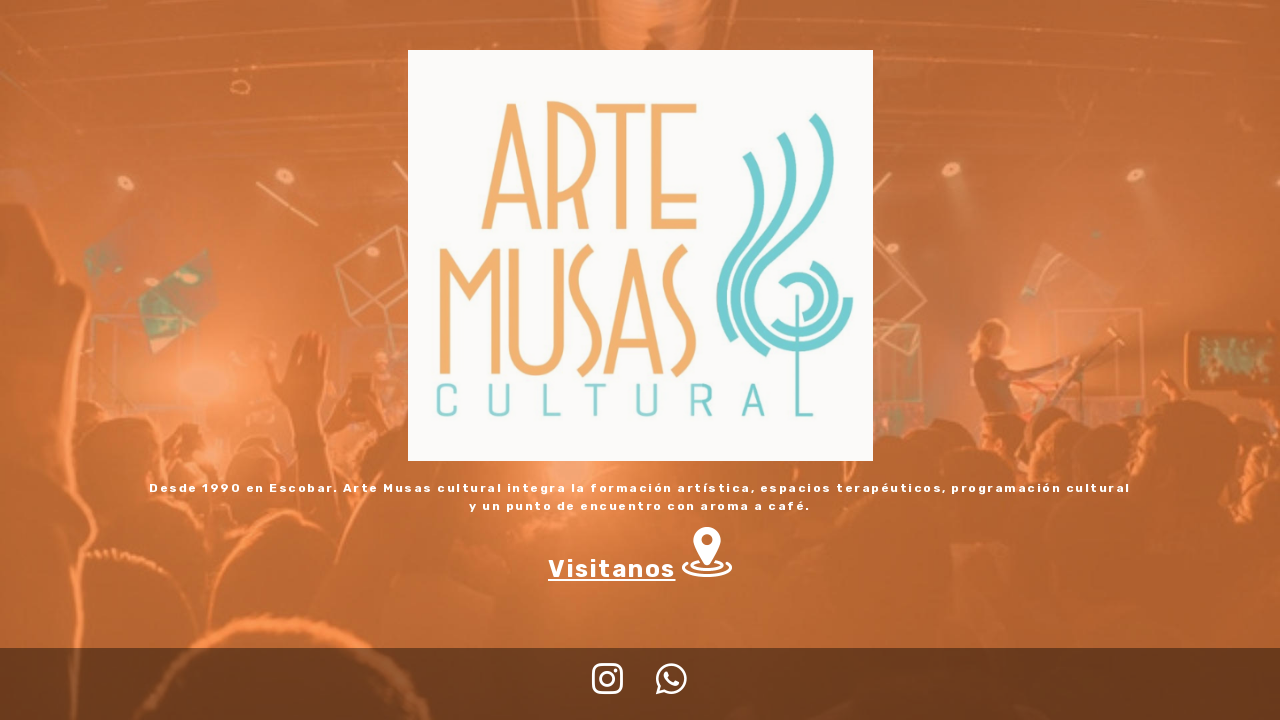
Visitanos (612, 569)
